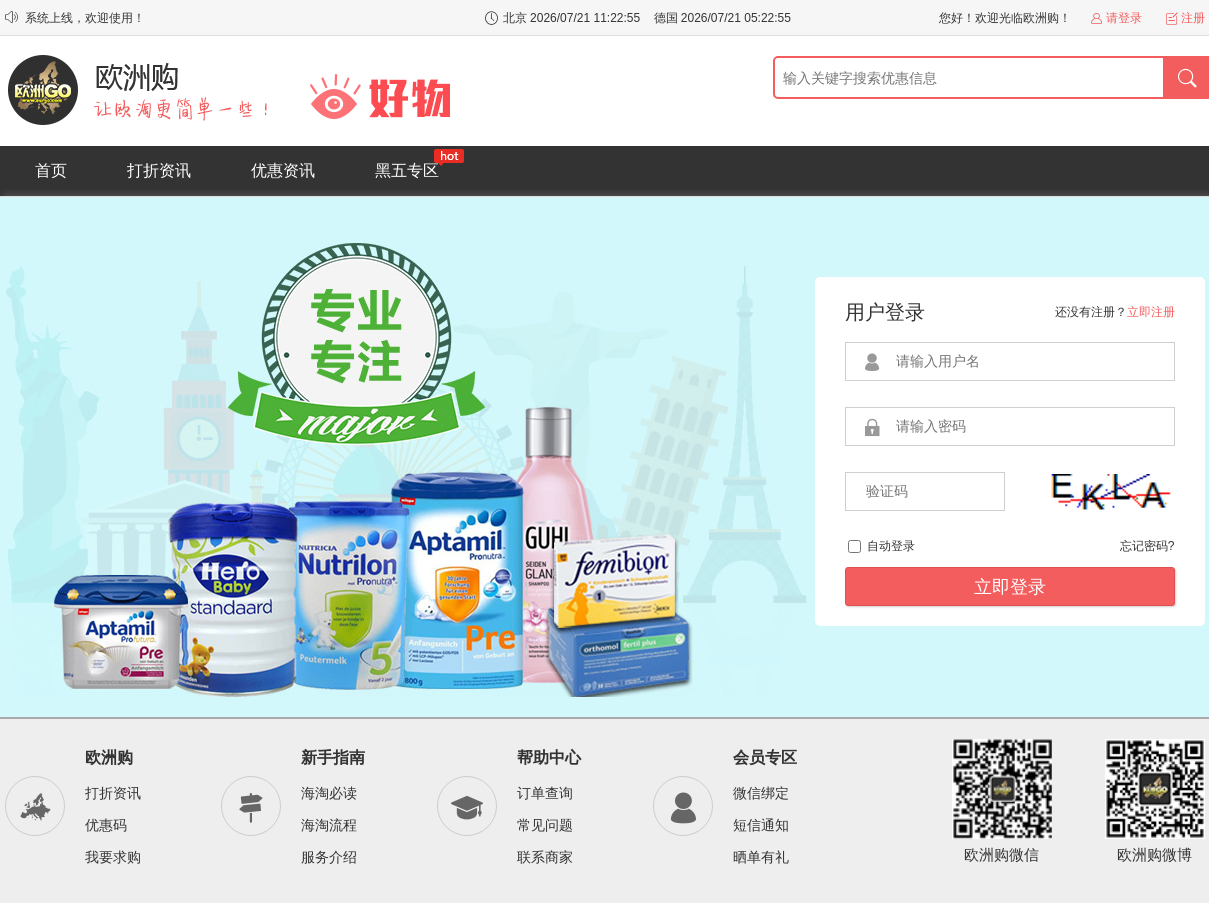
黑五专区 (419, 164)
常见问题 (545, 825)
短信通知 (761, 825)
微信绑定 (761, 793)
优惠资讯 (283, 170)
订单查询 (545, 793)
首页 (51, 170)
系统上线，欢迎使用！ (85, 18)
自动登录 (891, 546)
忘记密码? (1147, 546)
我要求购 (113, 857)
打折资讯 (159, 170)
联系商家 (545, 857)
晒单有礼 (761, 857)
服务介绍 (329, 857)
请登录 (1124, 18)
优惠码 (106, 825)
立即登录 (1010, 587)
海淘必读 (329, 793)
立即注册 (1151, 312)
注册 (1193, 18)
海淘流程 (329, 825)
